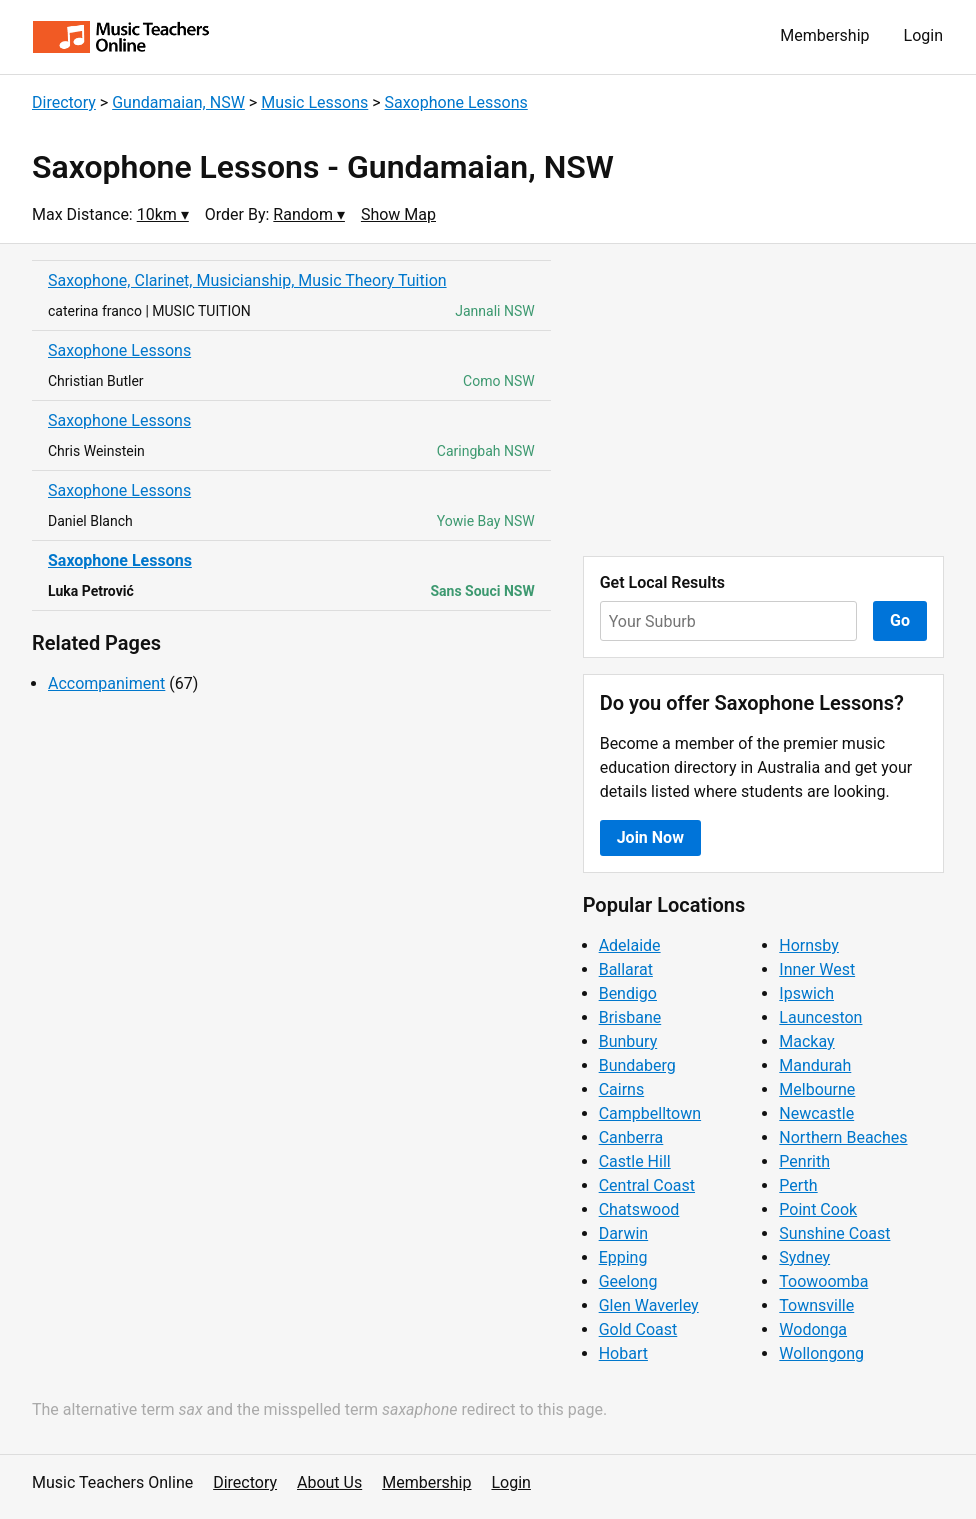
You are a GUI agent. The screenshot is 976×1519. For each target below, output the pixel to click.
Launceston (820, 1017)
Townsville (816, 1305)
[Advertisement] (763, 400)
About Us (329, 1482)
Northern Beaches (843, 1137)
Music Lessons (314, 102)
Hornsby (809, 945)
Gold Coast (638, 1329)
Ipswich (806, 993)
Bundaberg (637, 1065)
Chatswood (639, 1209)
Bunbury (628, 1041)
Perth (798, 1185)
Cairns (622, 1089)
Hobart (623, 1353)
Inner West (817, 969)
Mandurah (815, 1065)
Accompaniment (106, 683)
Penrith (804, 1161)
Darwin (624, 1233)
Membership (824, 35)
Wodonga (813, 1329)
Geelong (628, 1281)
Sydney (804, 1257)
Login (923, 35)
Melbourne (817, 1089)
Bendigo (628, 993)
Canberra (631, 1137)
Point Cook (818, 1209)
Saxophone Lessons (456, 102)
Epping (623, 1257)
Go (900, 620)
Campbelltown (650, 1113)
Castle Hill (635, 1161)
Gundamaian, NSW (178, 102)
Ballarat (626, 969)
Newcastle (816, 1113)
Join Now (650, 837)
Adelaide (630, 945)
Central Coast (647, 1185)
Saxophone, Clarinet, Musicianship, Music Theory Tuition (247, 280)
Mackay (806, 1041)
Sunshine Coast (834, 1233)
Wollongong (821, 1353)
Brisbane (630, 1017)
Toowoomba (823, 1281)
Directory (64, 102)
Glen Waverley (649, 1305)
